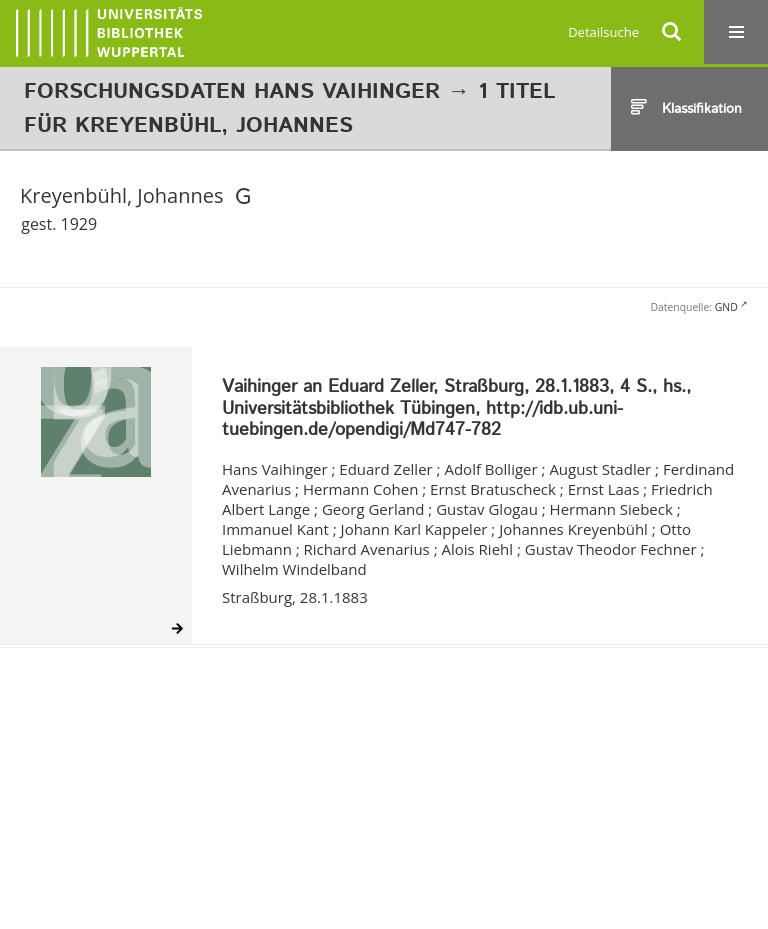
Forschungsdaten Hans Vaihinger (232, 92)
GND (726, 307)
